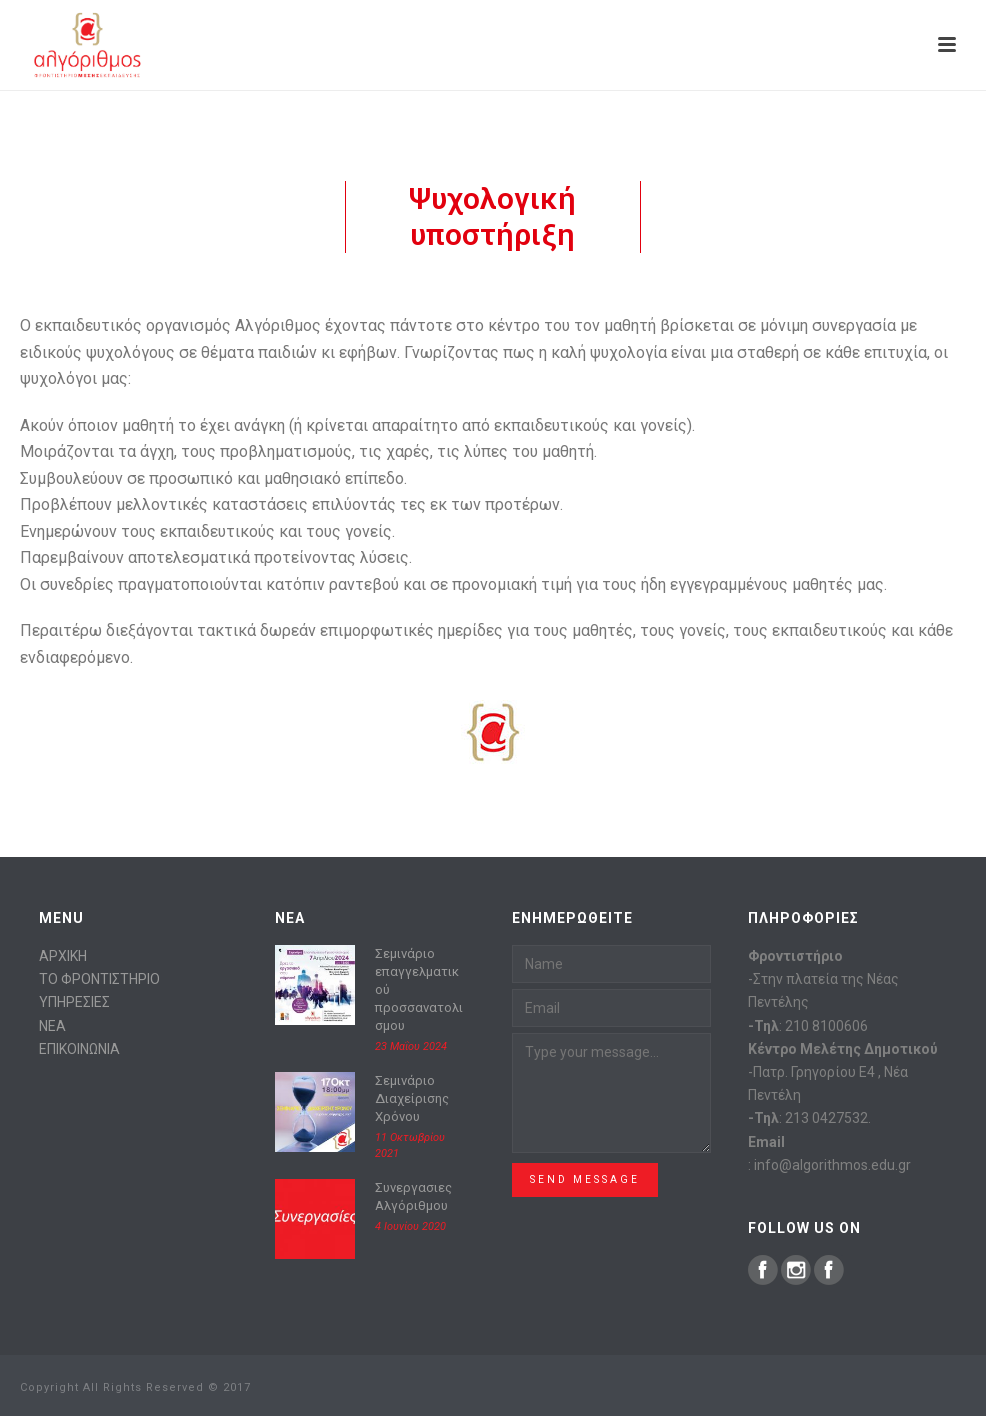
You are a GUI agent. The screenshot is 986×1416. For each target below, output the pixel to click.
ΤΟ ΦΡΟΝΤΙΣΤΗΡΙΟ (99, 979)
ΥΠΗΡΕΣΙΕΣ (74, 1002)
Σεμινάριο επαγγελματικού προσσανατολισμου (419, 989)
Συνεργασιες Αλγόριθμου (413, 1196)
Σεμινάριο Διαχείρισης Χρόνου (412, 1098)
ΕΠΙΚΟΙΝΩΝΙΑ (79, 1049)
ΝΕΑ (52, 1026)
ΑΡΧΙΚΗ (63, 956)
